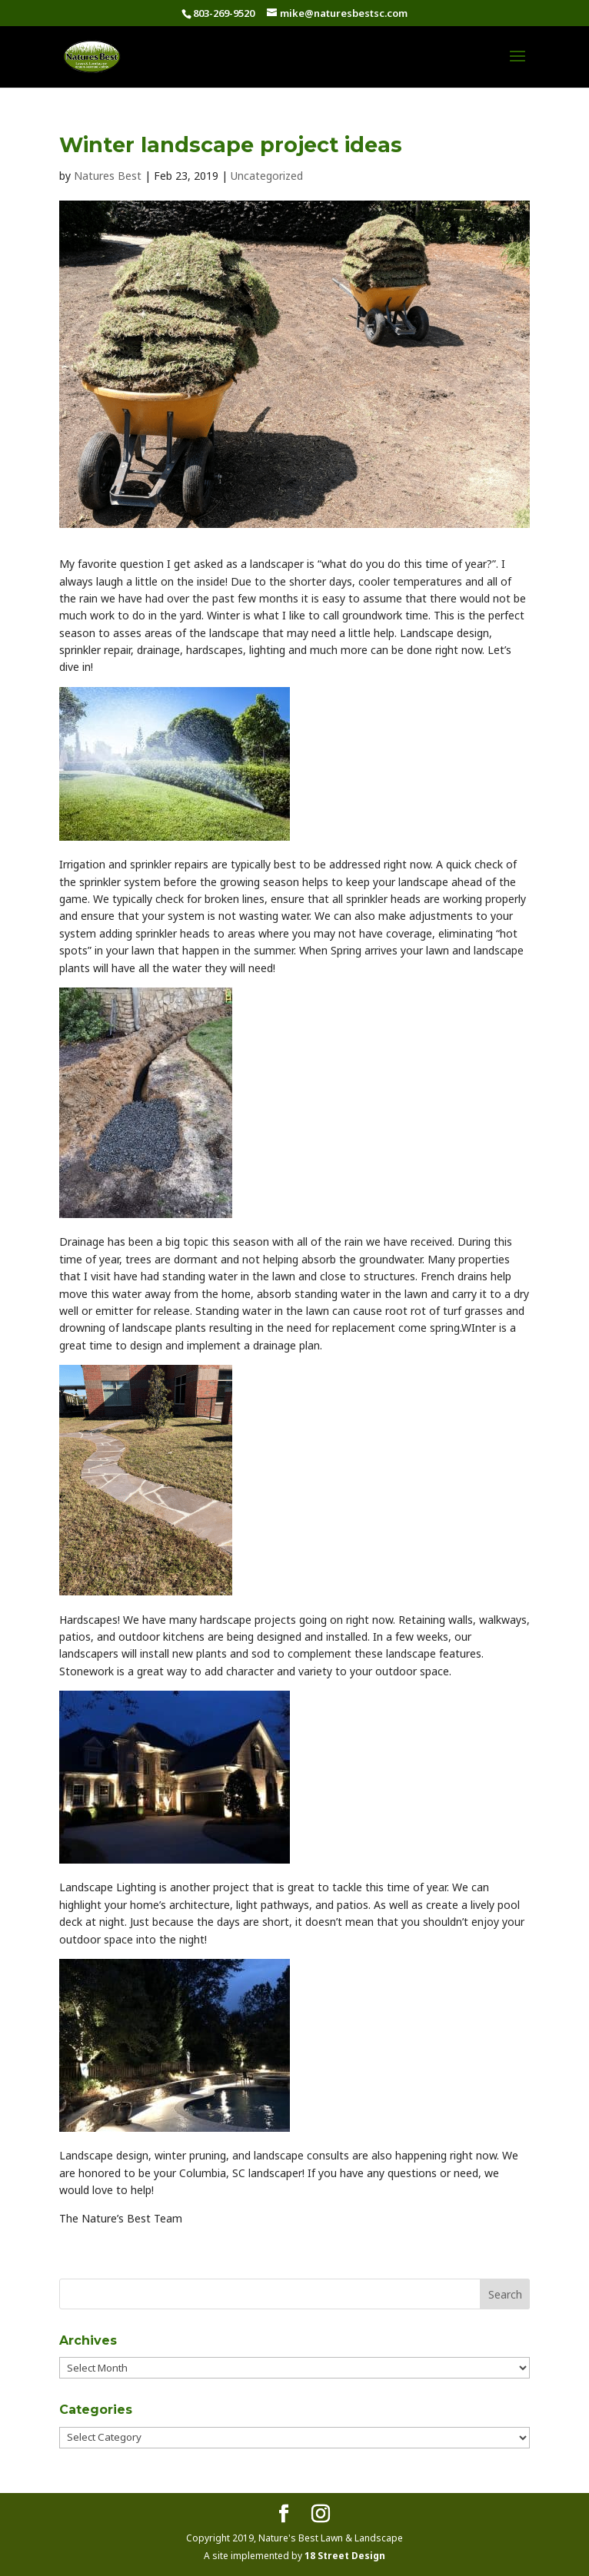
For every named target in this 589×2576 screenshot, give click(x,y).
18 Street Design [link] (344, 2555)
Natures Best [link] (107, 175)
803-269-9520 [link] (224, 13)
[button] (517, 66)
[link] (91, 55)
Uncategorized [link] (267, 175)
